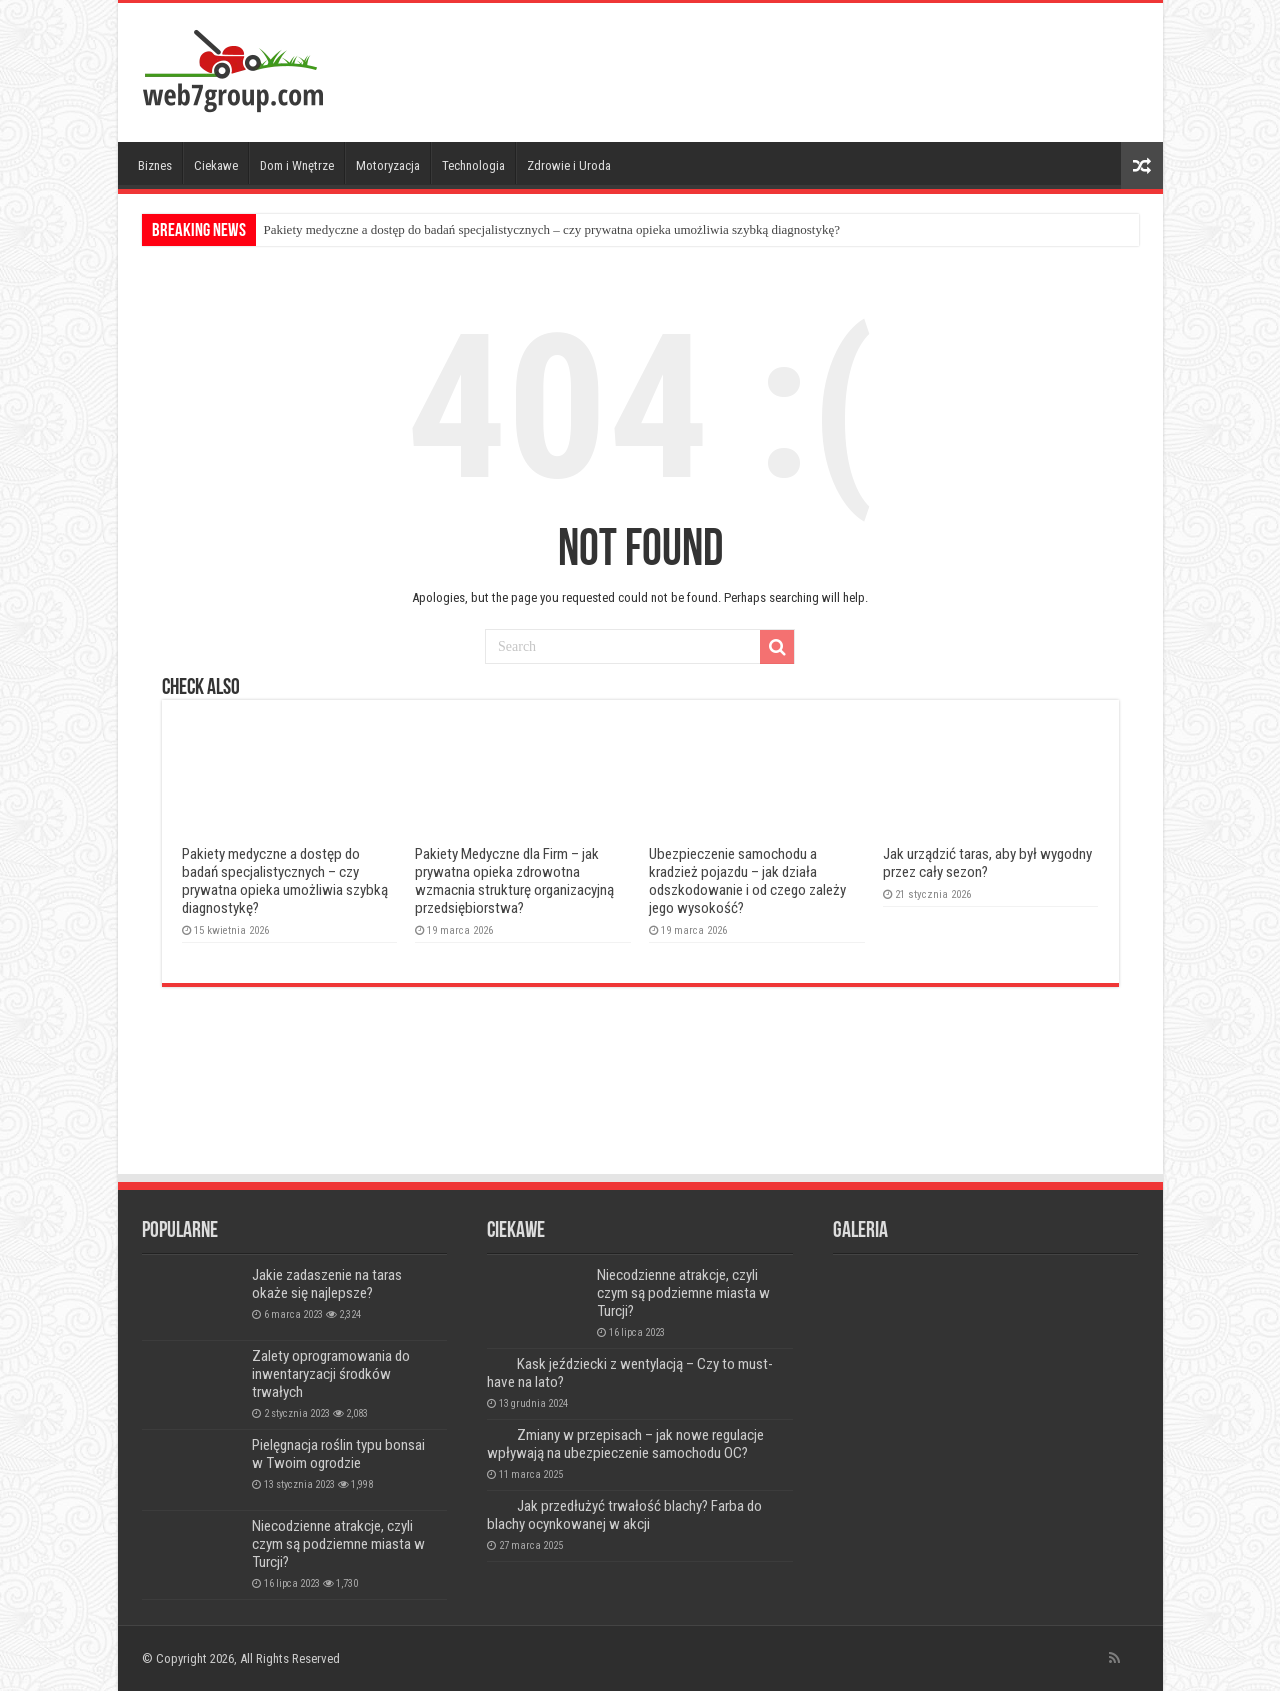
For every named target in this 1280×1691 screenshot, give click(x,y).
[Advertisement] (784, 68)
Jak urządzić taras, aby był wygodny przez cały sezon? (987, 863)
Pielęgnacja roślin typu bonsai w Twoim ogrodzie (338, 1454)
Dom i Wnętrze (297, 165)
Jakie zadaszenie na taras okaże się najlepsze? (327, 1284)
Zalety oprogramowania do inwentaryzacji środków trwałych (331, 1374)
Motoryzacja (388, 165)
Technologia (473, 165)
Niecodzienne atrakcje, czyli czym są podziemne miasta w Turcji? (338, 1544)
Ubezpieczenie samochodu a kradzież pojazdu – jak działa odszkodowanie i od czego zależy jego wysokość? (747, 881)
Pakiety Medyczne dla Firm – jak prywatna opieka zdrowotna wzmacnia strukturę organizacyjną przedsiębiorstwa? (514, 881)
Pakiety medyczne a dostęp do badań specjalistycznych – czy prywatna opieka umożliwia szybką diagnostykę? (552, 229)
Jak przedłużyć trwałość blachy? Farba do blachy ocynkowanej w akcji (624, 1515)
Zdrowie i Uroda (569, 165)
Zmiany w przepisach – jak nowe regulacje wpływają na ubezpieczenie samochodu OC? (625, 1444)
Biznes (155, 165)
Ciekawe (216, 165)
